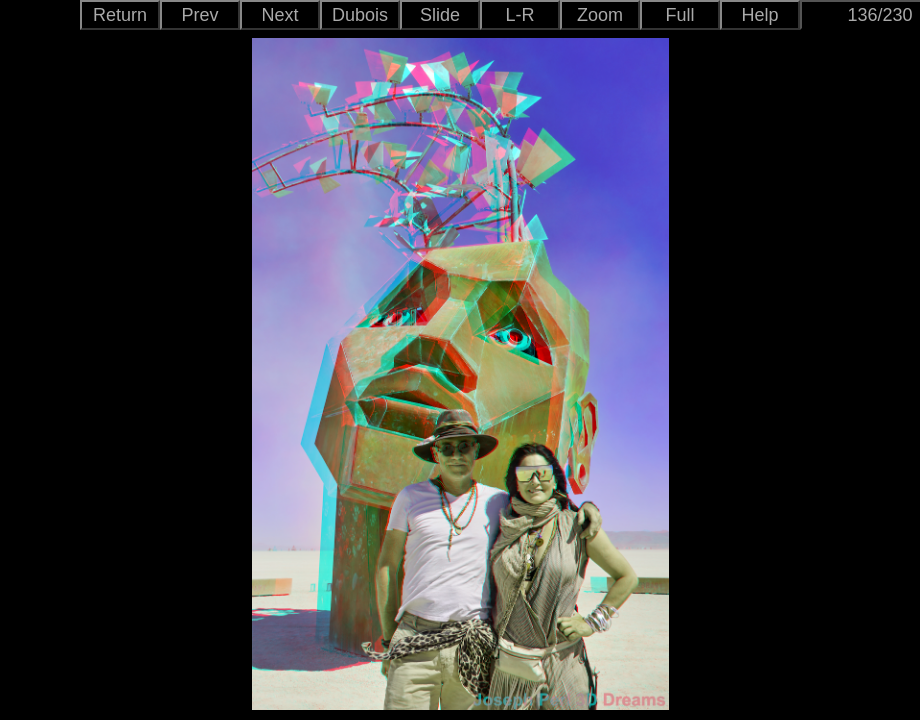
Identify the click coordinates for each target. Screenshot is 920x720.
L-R (519, 15)
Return (120, 15)
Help (759, 15)
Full (679, 15)
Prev (199, 15)
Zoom (600, 15)
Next (279, 15)
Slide (440, 15)
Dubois (360, 15)
